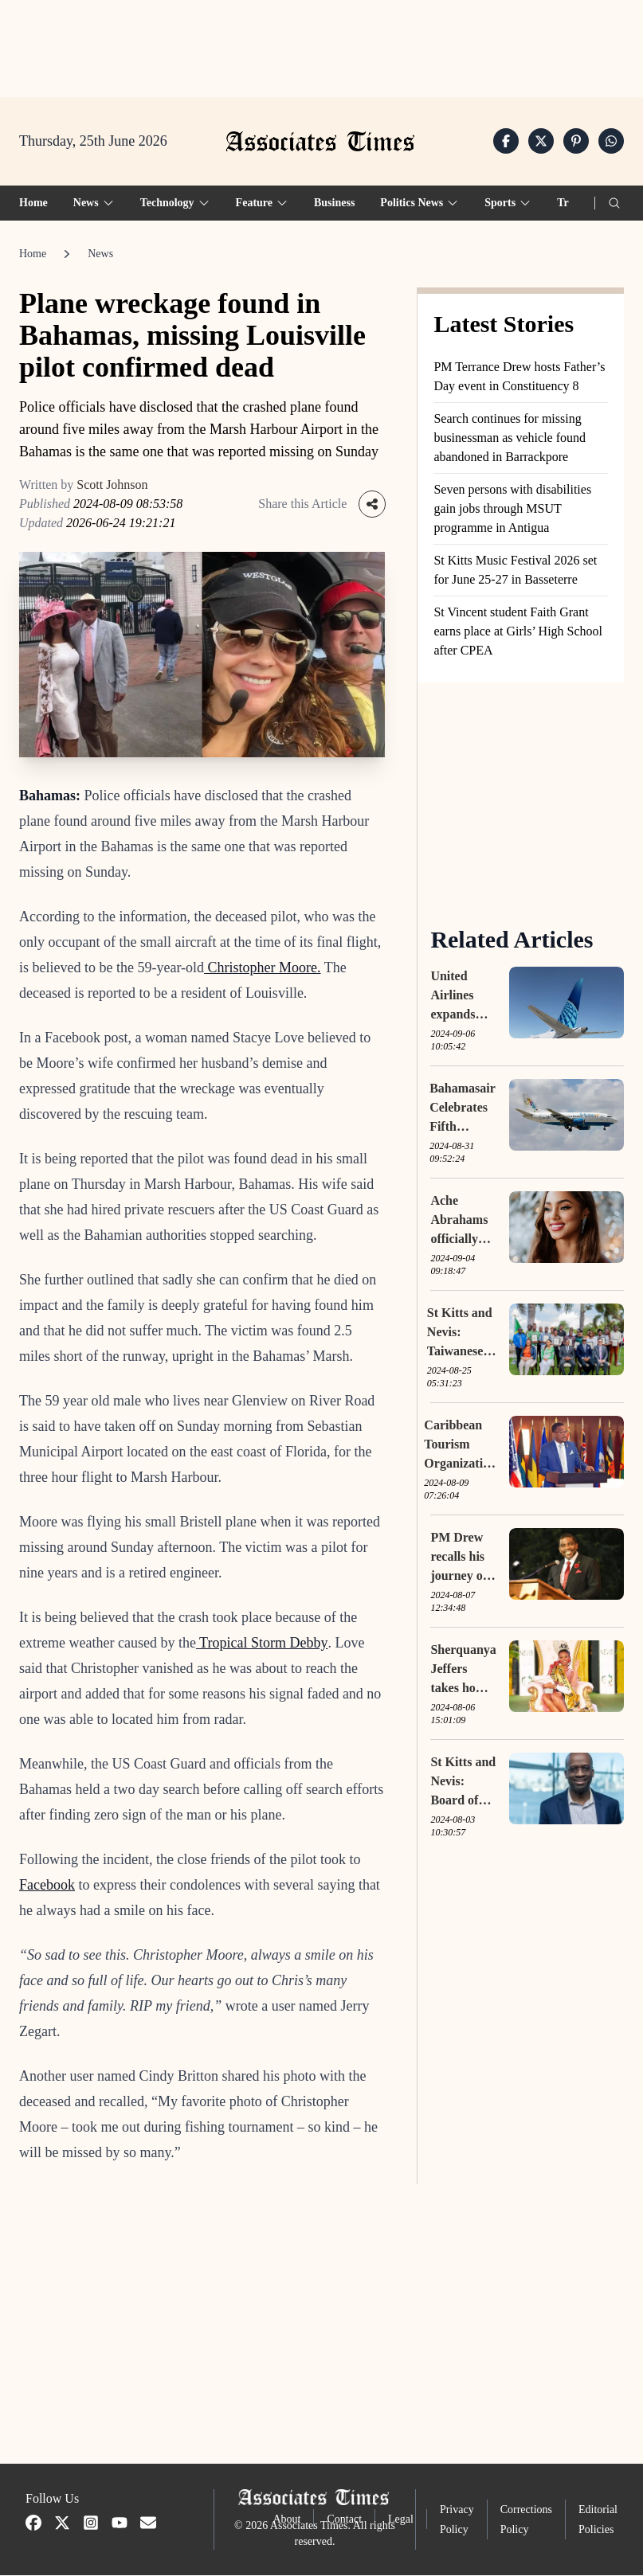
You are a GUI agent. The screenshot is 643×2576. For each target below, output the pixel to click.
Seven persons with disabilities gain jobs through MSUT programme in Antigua (512, 509)
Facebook (47, 1886)
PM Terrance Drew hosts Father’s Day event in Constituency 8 (519, 377)
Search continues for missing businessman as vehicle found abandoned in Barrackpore (509, 438)
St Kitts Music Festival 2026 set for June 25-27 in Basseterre (515, 570)
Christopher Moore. (262, 968)
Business (334, 203)
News (100, 254)
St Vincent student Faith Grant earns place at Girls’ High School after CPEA (517, 632)
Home (33, 203)
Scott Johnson (111, 485)
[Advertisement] (322, 48)
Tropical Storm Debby (262, 1644)
